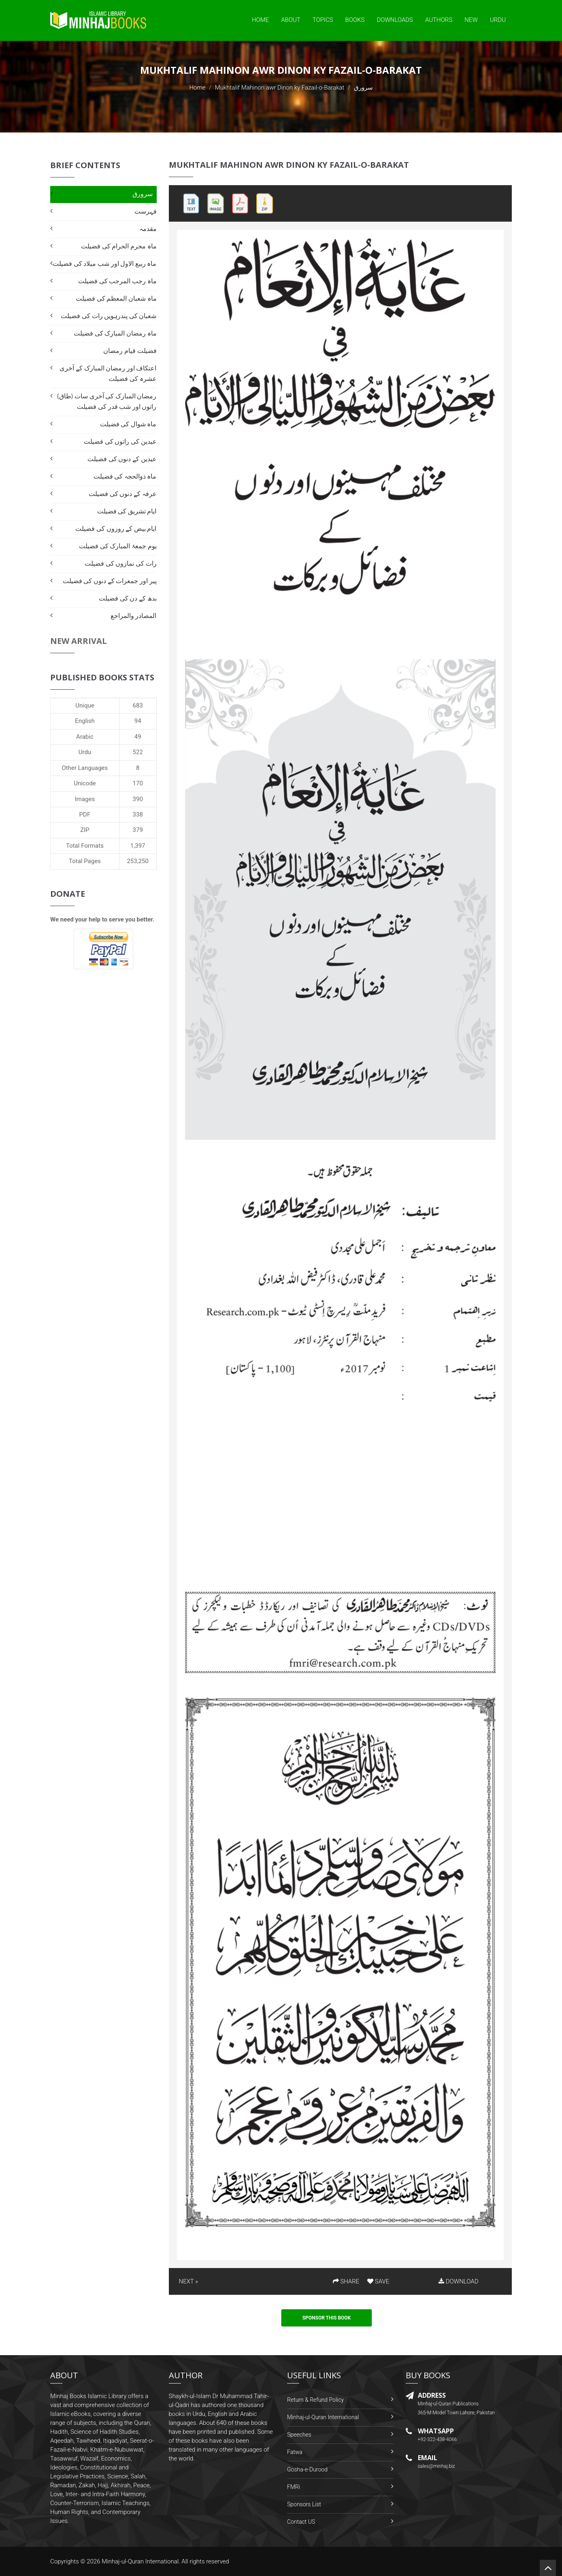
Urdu (498, 20)
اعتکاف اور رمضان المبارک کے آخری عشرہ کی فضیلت (108, 373)
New (471, 20)
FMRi (293, 2487)
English (85, 721)
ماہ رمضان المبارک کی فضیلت (115, 333)
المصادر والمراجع (134, 616)
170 (138, 783)
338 (138, 814)
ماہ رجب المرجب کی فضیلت (117, 281)
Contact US (301, 2521)
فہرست (145, 211)
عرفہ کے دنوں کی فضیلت (122, 494)
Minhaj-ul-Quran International (323, 2417)
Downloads (395, 20)
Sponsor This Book (326, 2318)
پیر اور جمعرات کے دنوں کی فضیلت (110, 581)
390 (138, 799)
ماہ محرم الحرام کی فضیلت (118, 246)
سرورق (142, 194)
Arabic (85, 736)
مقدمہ (148, 229)
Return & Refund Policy (315, 2399)
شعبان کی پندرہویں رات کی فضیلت (108, 316)
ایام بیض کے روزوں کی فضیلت (115, 528)
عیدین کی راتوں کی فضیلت (120, 441)
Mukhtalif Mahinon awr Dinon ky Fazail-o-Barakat (280, 87)
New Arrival (78, 640)
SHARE (346, 2281)
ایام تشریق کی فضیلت (127, 511)
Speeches (299, 2434)
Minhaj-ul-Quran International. (141, 2561)
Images (85, 799)
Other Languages (85, 768)
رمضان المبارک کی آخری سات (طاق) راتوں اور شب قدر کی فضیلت (107, 401)
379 (138, 830)
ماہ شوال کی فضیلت (128, 424)
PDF (85, 814)
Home (260, 20)
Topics (323, 20)
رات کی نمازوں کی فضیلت (120, 563)
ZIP (84, 830)
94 (137, 721)
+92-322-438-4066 (437, 2439)
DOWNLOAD (458, 2281)
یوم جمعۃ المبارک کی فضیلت (117, 546)
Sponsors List (304, 2504)
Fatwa (294, 2452)
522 (138, 752)
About (290, 20)
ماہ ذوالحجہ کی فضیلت (125, 476)
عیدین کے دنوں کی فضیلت (121, 459)
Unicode (85, 783)
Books (355, 20)
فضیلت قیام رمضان (129, 351)
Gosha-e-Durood (307, 2469)
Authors (438, 20)
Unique (84, 705)
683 (138, 705)
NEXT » (188, 2281)
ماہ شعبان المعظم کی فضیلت (116, 298)
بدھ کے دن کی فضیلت (127, 598)
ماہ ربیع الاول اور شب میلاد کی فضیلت (104, 263)
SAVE (378, 2281)
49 (137, 736)
